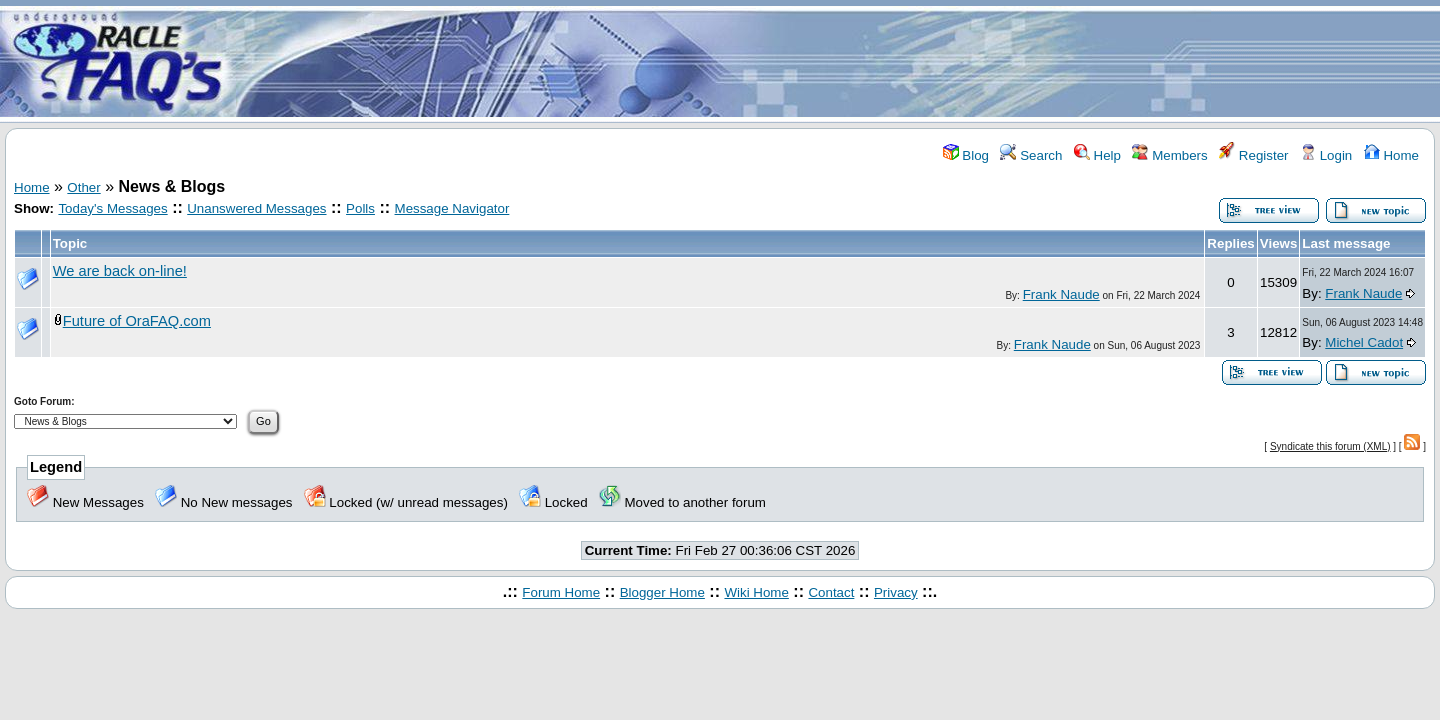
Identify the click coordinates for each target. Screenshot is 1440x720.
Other (83, 187)
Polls (360, 208)
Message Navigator (452, 208)
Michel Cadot (1364, 342)
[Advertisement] (838, 63)
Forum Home (561, 592)
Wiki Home (756, 592)
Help (1097, 155)
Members (1169, 155)
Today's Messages (112, 208)
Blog (966, 155)
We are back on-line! (120, 271)
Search (1031, 155)
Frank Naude (1061, 294)
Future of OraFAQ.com (137, 321)
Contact (831, 592)
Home (1391, 155)
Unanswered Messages (256, 208)
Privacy (896, 592)
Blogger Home (662, 592)
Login (1326, 155)
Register (1253, 155)
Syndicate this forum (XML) (1330, 446)
